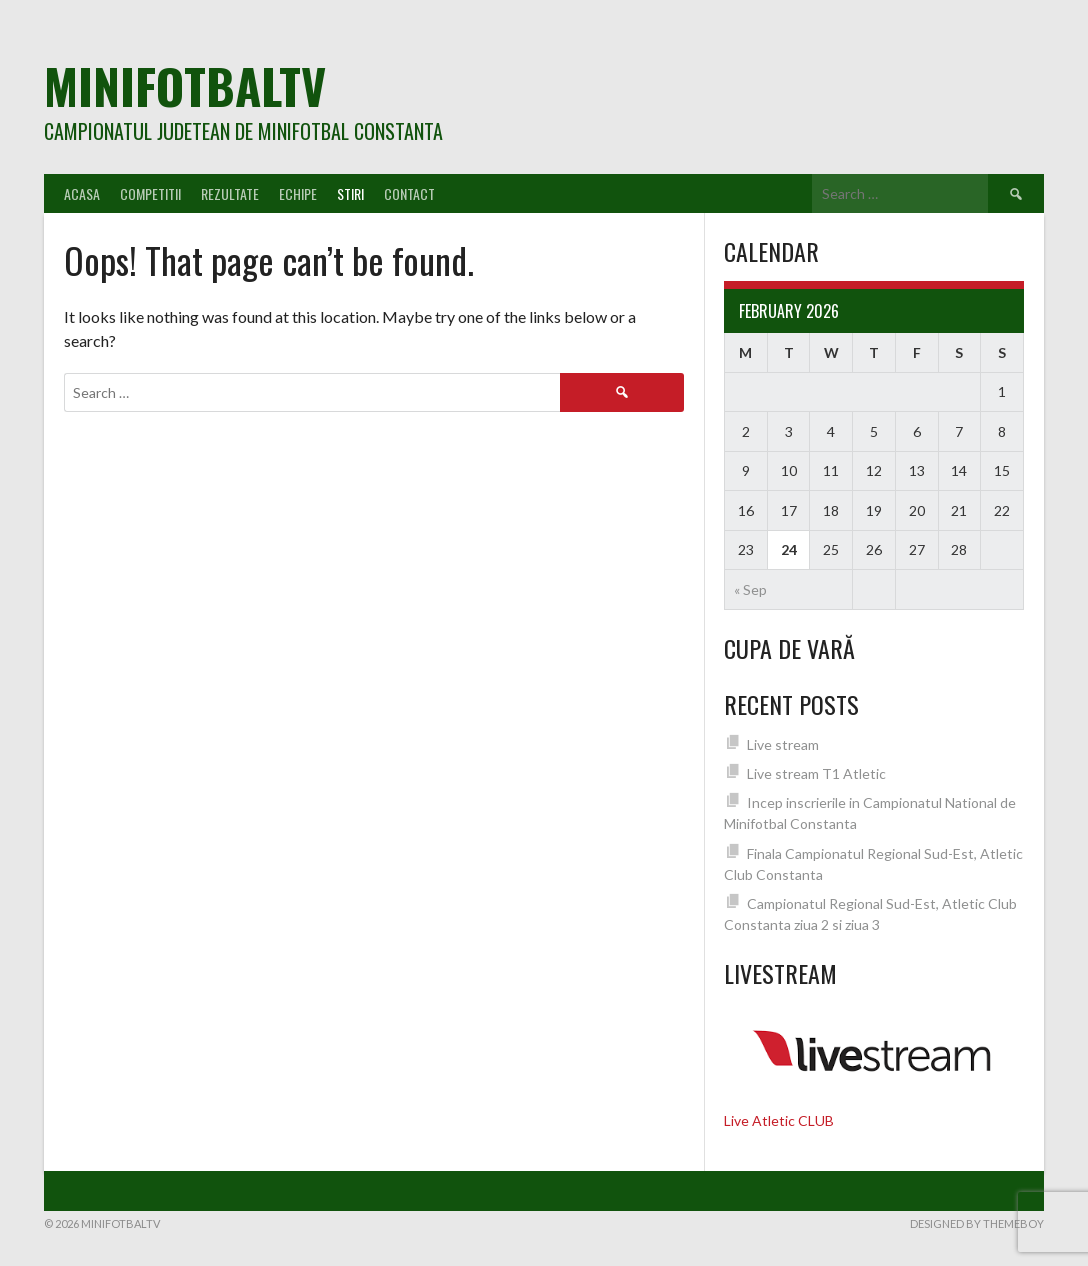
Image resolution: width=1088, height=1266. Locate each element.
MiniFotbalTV (185, 85)
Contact (409, 193)
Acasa (82, 193)
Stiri (350, 193)
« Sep (750, 589)
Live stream (783, 744)
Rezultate (230, 193)
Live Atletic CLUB (779, 1120)
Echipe (298, 193)
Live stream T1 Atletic (816, 773)
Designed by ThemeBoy (977, 1223)
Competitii (150, 193)
